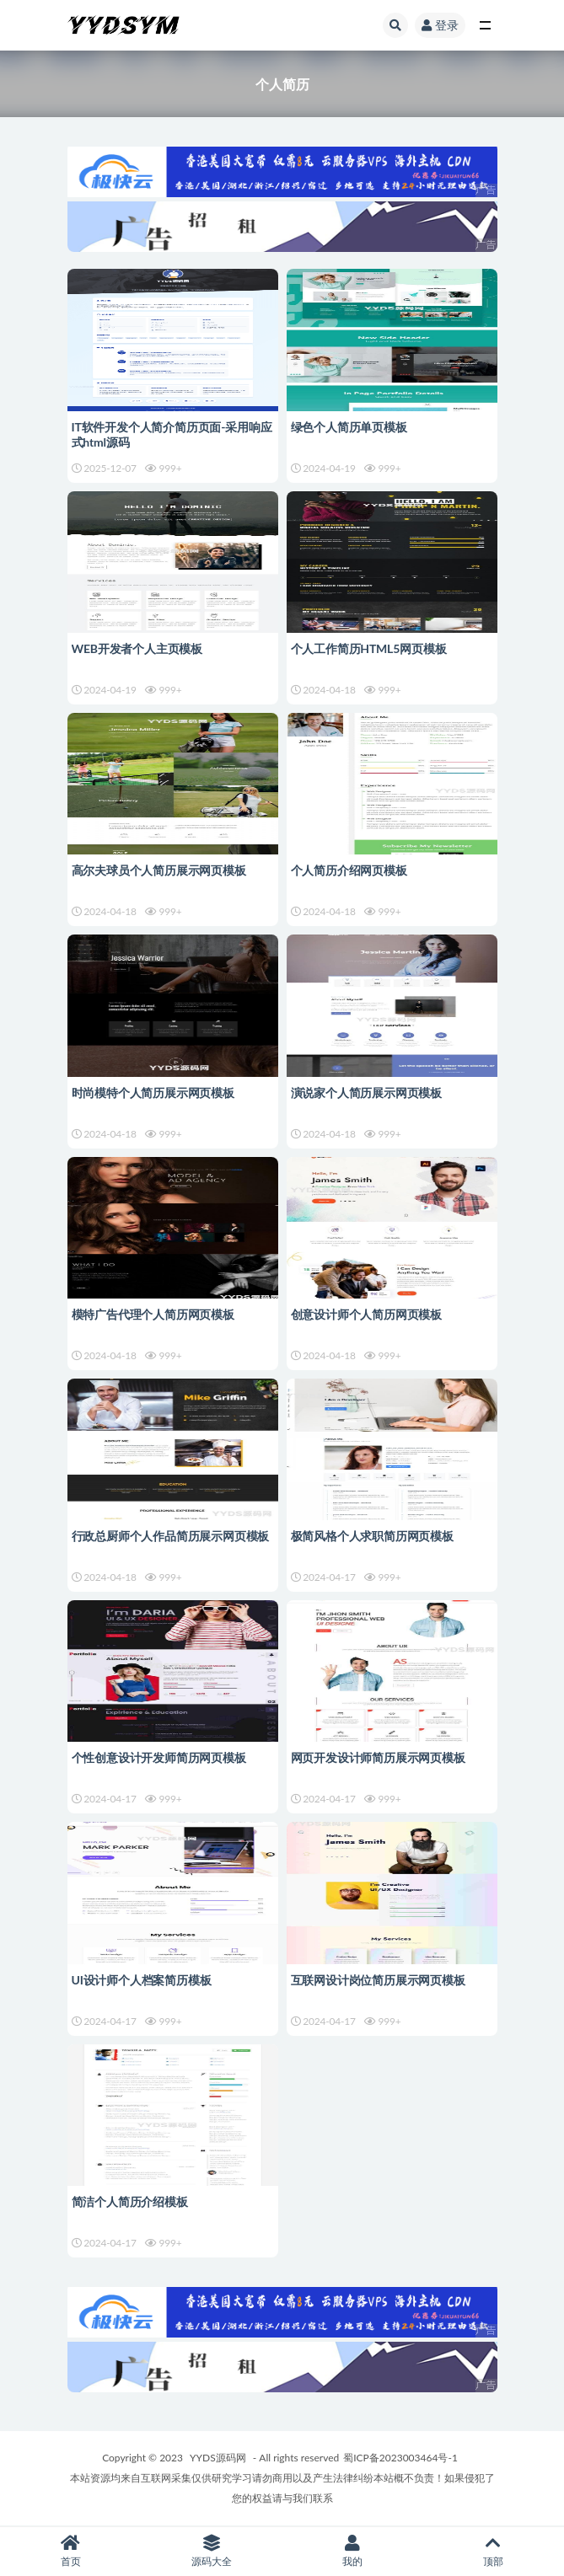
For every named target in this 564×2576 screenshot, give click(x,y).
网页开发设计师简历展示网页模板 (378, 1757)
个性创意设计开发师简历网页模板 (159, 1757)
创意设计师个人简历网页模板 (366, 1314)
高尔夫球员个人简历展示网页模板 (159, 870)
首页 (70, 2551)
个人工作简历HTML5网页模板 (369, 648)
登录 (440, 25)
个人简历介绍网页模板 (349, 870)
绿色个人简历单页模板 (349, 427)
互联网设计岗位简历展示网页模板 (378, 1980)
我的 (352, 2551)
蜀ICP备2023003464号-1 (400, 2457)
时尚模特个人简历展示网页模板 (153, 1092)
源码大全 (211, 2551)
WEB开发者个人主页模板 (137, 648)
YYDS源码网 (218, 2457)
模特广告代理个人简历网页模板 (153, 1314)
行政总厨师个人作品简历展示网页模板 (171, 1536)
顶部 (493, 2551)
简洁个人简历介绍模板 (130, 2201)
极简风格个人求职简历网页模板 (372, 1536)
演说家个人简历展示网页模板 (366, 1092)
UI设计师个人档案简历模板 (142, 1980)
